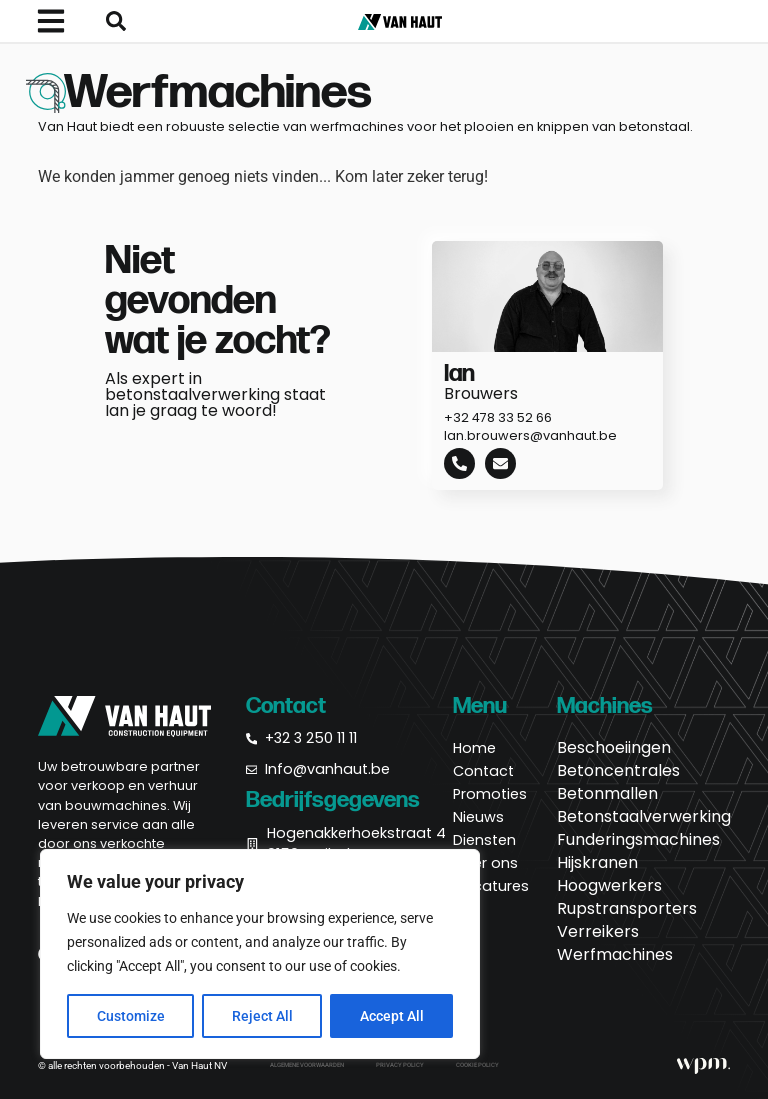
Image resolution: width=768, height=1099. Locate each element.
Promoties (490, 794)
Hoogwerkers (609, 886)
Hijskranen (597, 863)
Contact (483, 771)
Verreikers (598, 932)
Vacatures (491, 886)
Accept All (392, 1016)
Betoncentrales (618, 771)
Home (474, 748)
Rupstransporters (627, 909)
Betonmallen (607, 794)
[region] (260, 954)
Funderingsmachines (638, 840)
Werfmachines (615, 955)
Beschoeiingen (614, 748)
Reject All (262, 1016)
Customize (131, 1016)
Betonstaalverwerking (643, 817)
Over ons (485, 863)
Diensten (484, 840)
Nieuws (478, 817)
